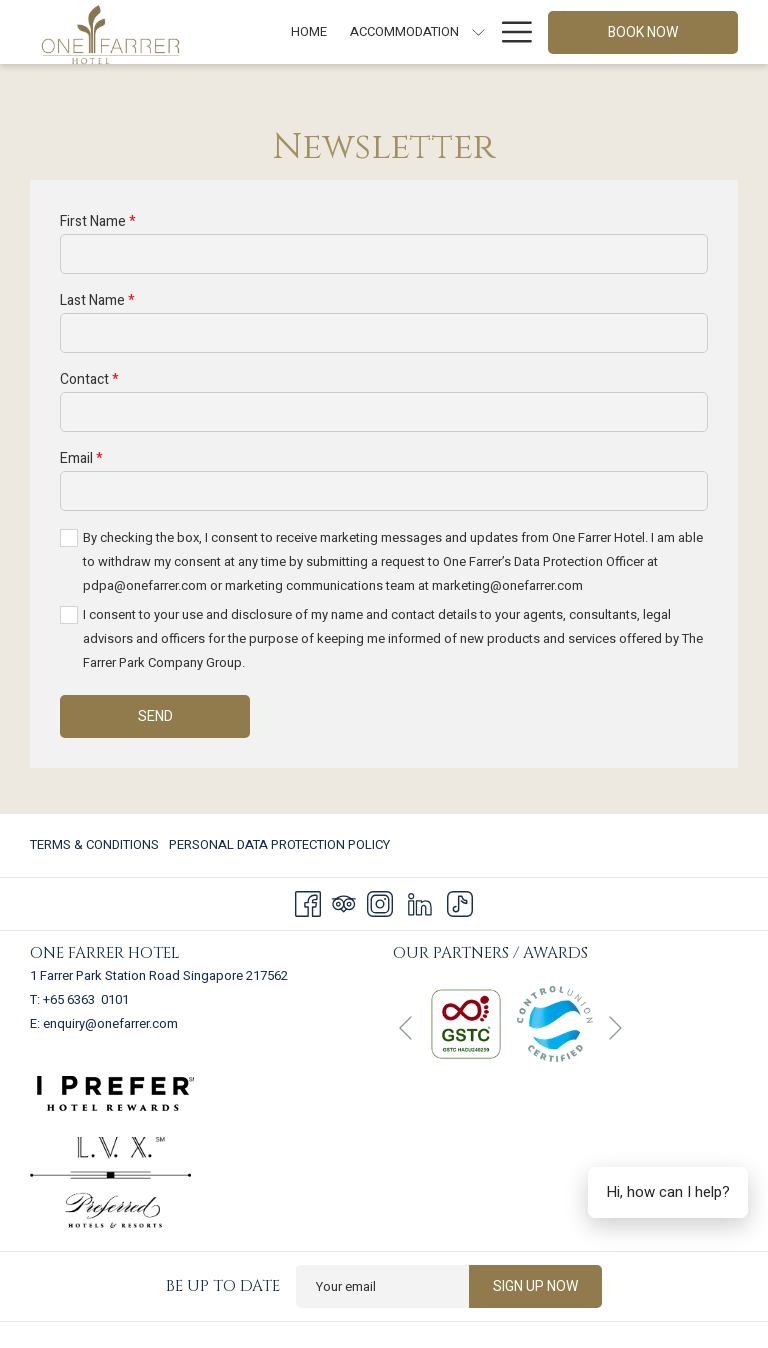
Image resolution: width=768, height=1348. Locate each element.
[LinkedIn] (420, 903)
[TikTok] (460, 903)
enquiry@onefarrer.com (110, 1023)
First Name (98, 221)
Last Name (97, 300)
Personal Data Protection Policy (279, 844)
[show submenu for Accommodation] (478, 32)
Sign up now (535, 1286)
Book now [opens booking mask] (643, 32)
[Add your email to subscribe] (382, 1286)
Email (81, 458)
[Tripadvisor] (344, 903)
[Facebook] (308, 903)
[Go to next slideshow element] (615, 1028)
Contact (89, 379)
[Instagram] (380, 903)
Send (155, 716)
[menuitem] (309, 32)
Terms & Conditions (94, 844)
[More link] (509, 32)
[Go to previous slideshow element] (405, 1028)
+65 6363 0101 (86, 999)
